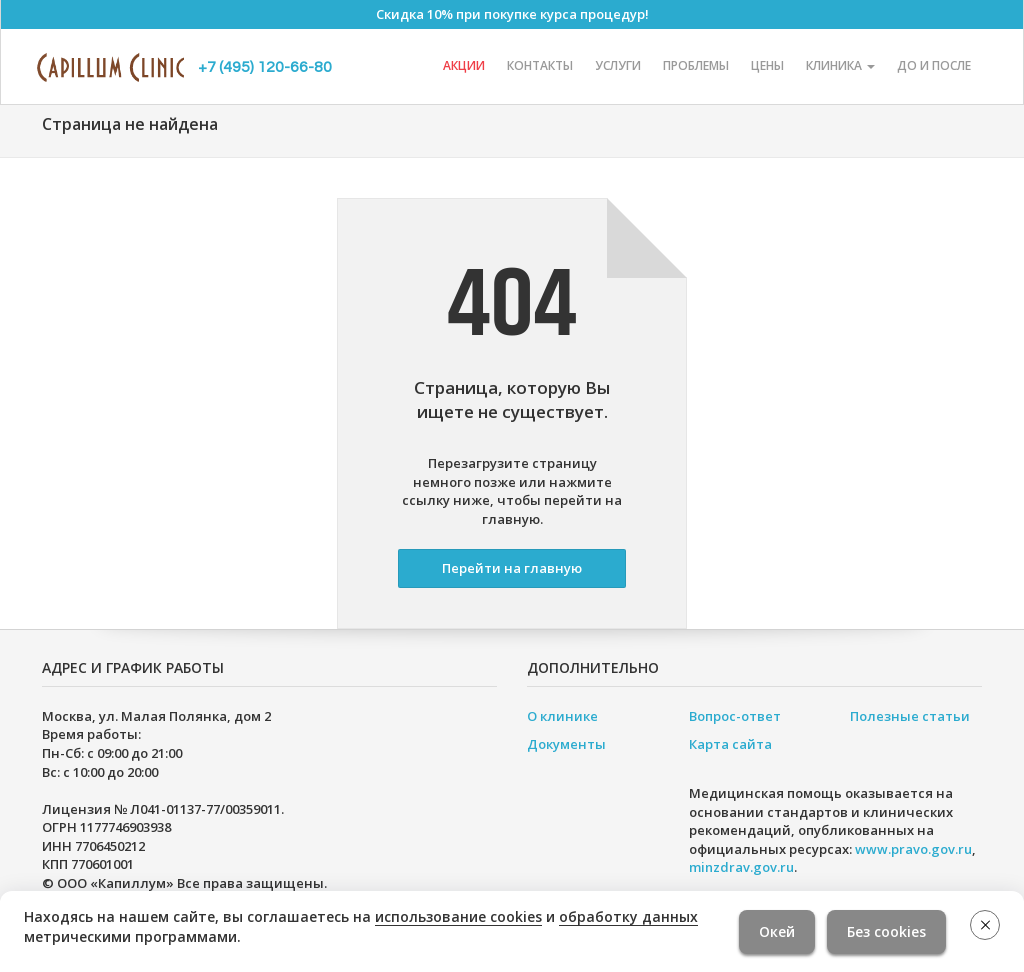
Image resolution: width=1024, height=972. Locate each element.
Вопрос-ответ (735, 716)
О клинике (562, 716)
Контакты (540, 65)
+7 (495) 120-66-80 (265, 67)
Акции (464, 65)
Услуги (618, 65)
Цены (767, 65)
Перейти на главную (512, 568)
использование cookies (458, 916)
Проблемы (696, 65)
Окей (777, 931)
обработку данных (628, 916)
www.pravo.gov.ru (913, 849)
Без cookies (886, 931)
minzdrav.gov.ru (741, 867)
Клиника (840, 65)
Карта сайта (730, 744)
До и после (934, 65)
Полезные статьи (910, 716)
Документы (566, 744)
